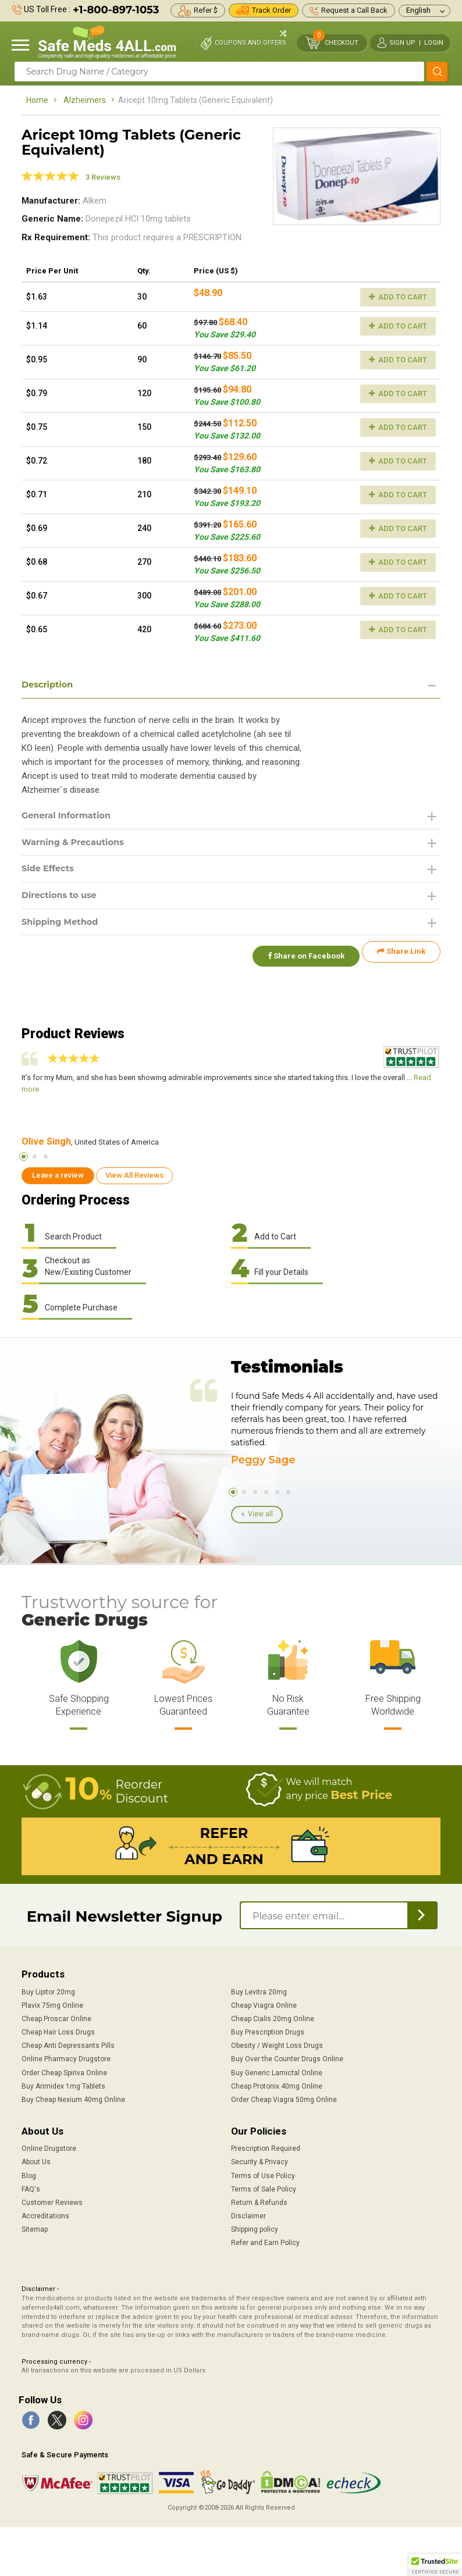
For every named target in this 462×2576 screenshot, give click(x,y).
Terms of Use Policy (263, 2174)
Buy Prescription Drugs (267, 2031)
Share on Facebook (299, 958)
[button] (435, 2565)
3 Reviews (103, 177)
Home (37, 100)
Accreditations (45, 2215)
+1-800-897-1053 (116, 9)
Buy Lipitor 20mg (48, 1991)
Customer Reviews (52, 2201)
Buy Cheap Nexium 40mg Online (73, 2098)
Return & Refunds (259, 2201)
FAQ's (31, 2188)
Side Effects (50, 872)
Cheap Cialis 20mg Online (272, 2018)
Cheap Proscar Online (56, 2018)
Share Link (401, 958)
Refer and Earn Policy (265, 2241)
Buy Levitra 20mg (259, 1991)
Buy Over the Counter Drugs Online (287, 2058)
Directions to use (63, 900)
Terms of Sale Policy (263, 2188)
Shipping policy (254, 2228)
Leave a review (58, 1174)
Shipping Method (64, 928)
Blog (29, 2174)
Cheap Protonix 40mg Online (276, 2085)
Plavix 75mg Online (52, 2004)
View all (260, 1513)
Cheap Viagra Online (264, 2004)
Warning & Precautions (78, 844)
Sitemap (35, 2228)
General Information (71, 816)
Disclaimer (248, 2215)
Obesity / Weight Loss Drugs (277, 2044)
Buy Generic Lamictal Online (276, 2071)
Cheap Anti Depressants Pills (68, 2044)
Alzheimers (84, 100)
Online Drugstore (49, 2147)
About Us (36, 2161)
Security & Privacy (259, 2161)
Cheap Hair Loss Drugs (58, 2031)
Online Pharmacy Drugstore (66, 2058)
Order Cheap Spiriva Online (64, 2071)
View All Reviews (134, 1174)
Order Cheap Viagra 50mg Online (284, 2098)
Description (50, 684)
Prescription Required (265, 2147)
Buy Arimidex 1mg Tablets (63, 2085)
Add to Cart (398, 297)
